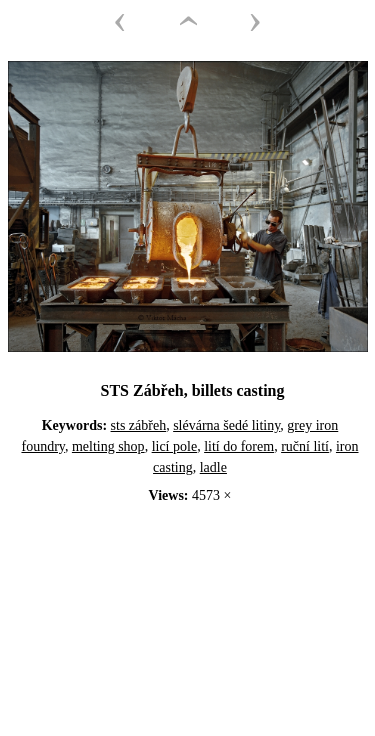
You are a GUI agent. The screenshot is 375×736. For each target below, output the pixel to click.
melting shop (108, 446)
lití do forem (239, 446)
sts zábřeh (139, 425)
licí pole (175, 446)
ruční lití (305, 446)
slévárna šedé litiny (226, 425)
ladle (213, 467)
